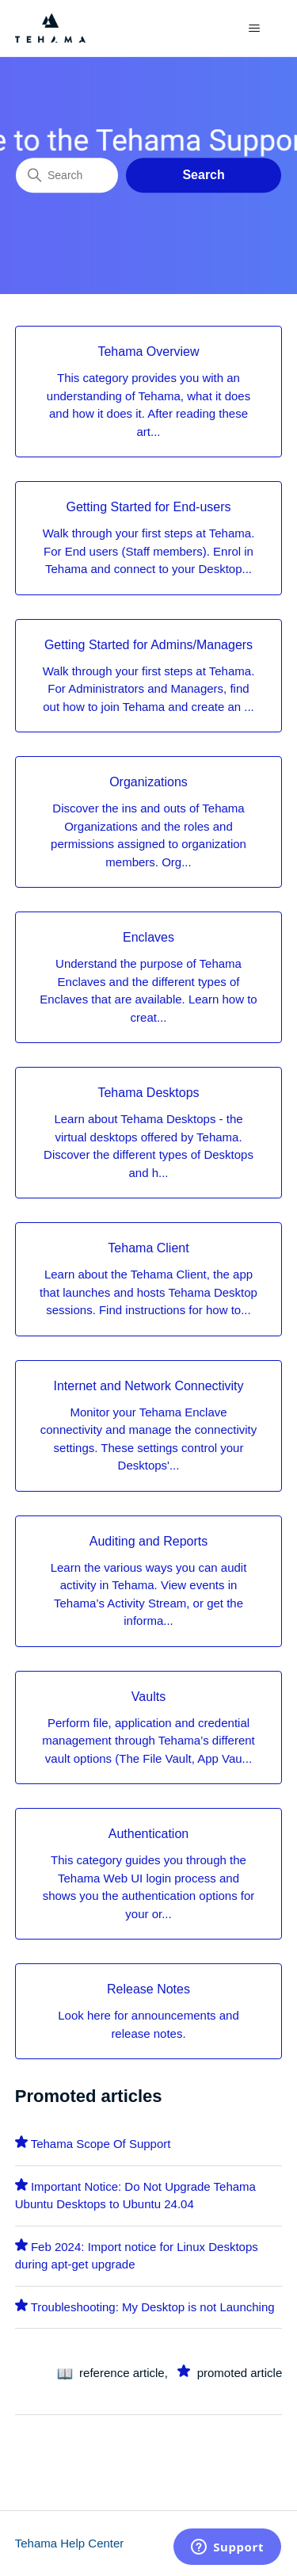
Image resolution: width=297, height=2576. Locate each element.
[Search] (67, 175)
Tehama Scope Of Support (101, 2143)
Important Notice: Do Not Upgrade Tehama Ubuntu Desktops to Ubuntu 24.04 (135, 2195)
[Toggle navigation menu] (254, 28)
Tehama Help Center (69, 2543)
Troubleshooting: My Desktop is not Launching (153, 2307)
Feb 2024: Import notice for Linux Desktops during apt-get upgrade (136, 2256)
